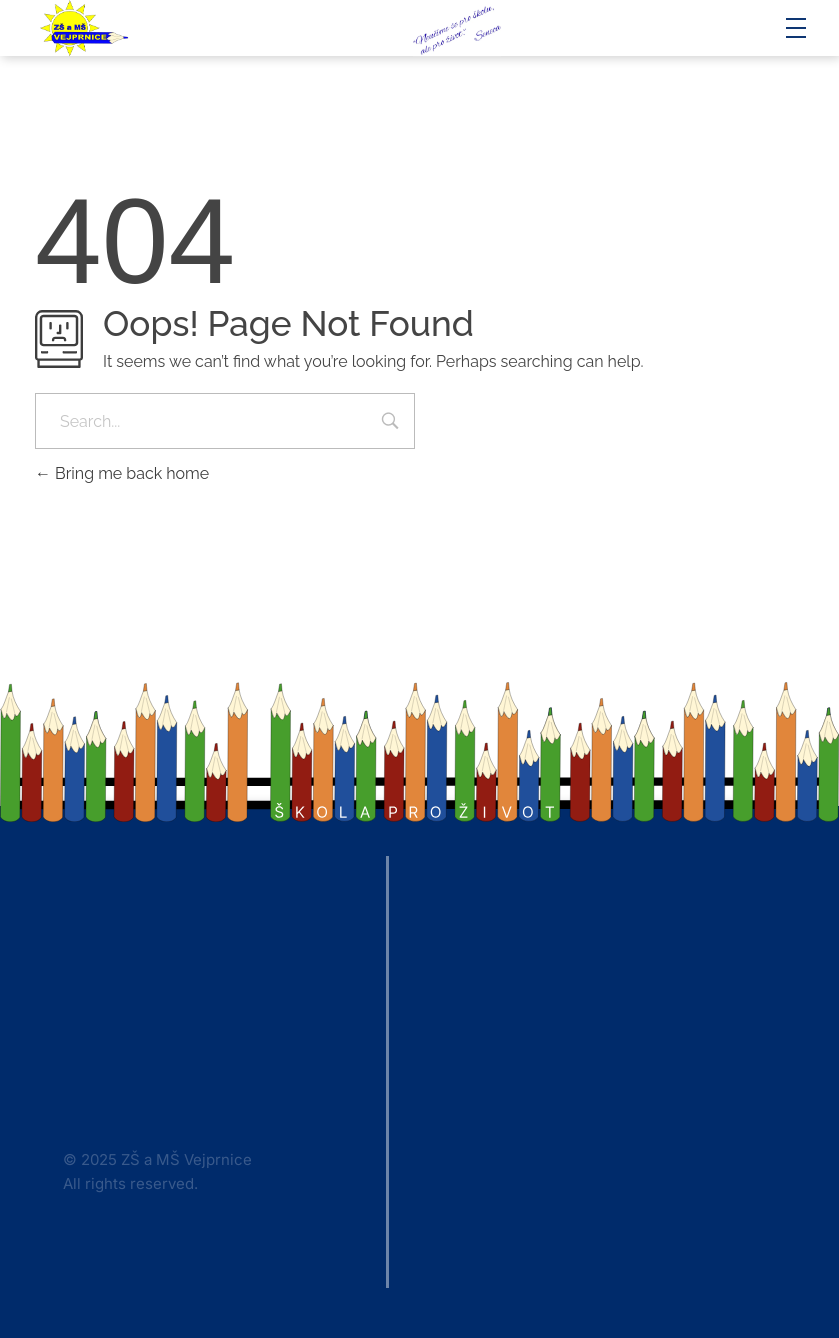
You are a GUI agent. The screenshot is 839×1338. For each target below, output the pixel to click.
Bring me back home (122, 473)
